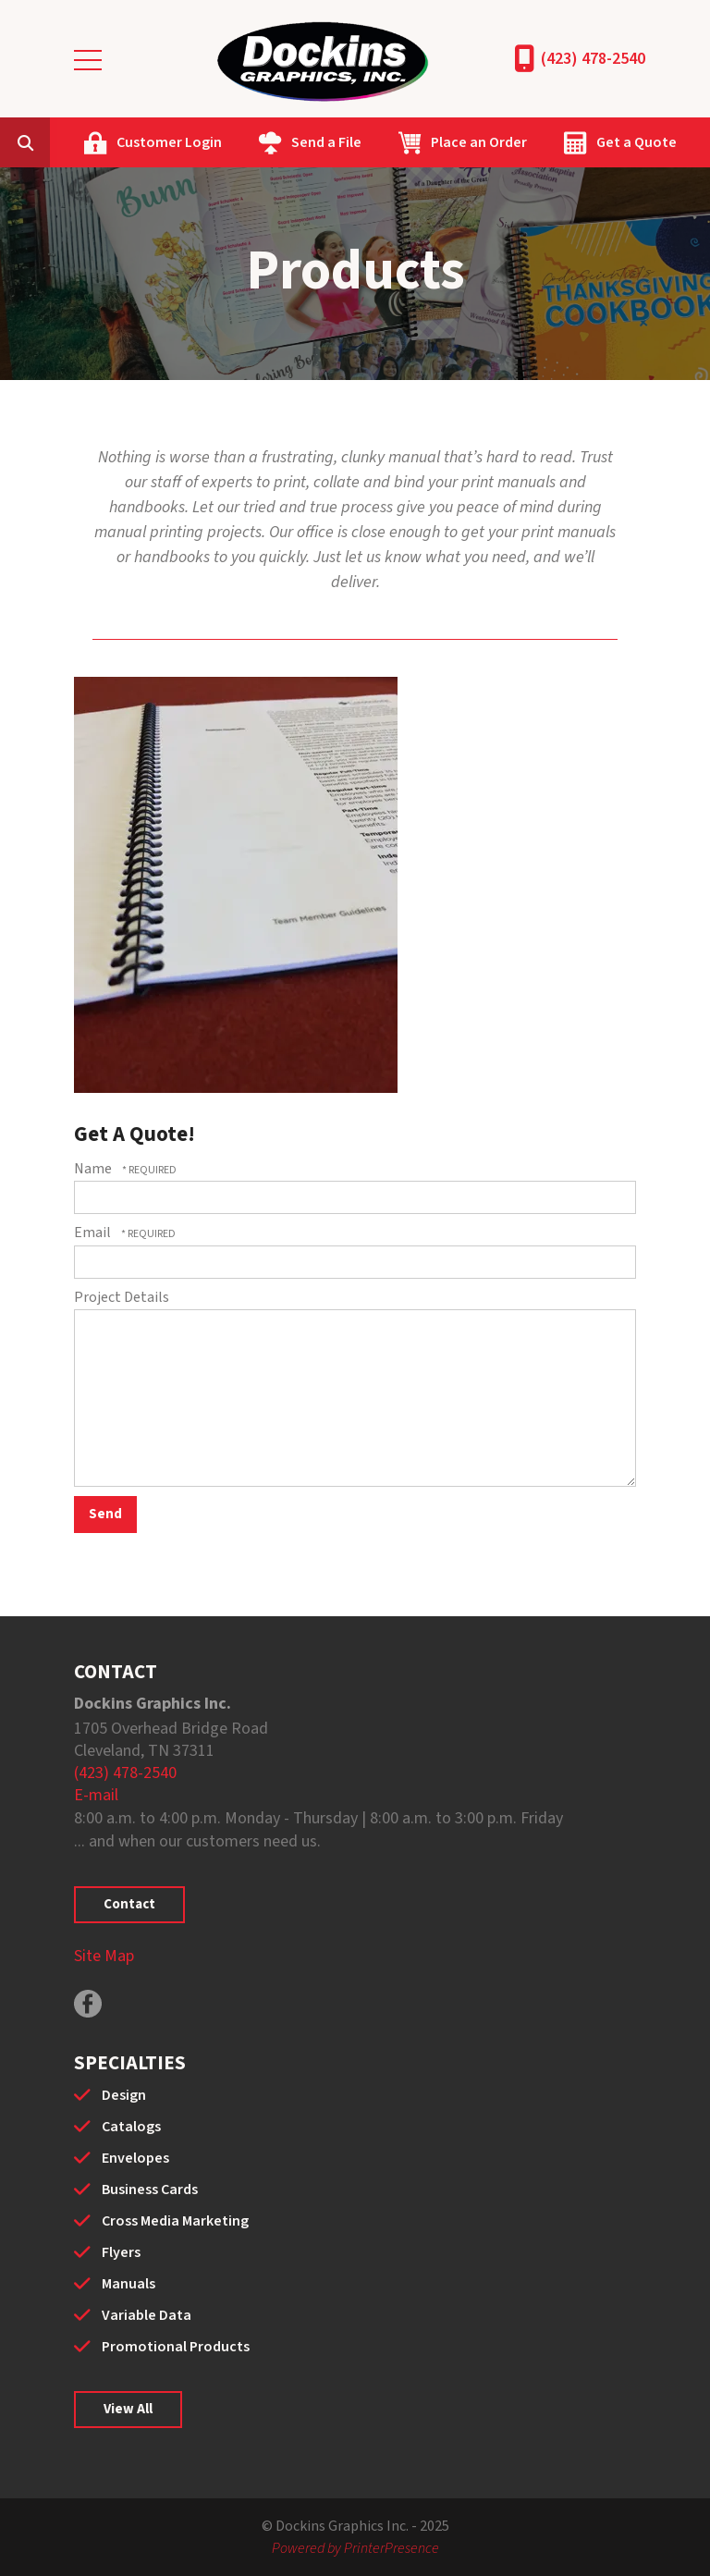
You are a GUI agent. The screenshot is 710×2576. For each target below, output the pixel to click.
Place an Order (479, 142)
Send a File (326, 142)
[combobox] (53, 142)
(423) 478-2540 (593, 58)
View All (128, 2409)
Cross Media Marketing (175, 2221)
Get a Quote (636, 142)
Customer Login (169, 142)
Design (124, 2095)
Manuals (128, 2284)
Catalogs (131, 2126)
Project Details (121, 1297)
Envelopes (135, 2158)
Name (94, 1169)
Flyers (121, 2252)
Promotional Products (176, 2347)
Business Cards (150, 2189)
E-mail (96, 1795)
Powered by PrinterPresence (355, 2548)
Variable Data (146, 2315)
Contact (129, 1904)
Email (94, 1232)
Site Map (104, 1956)
